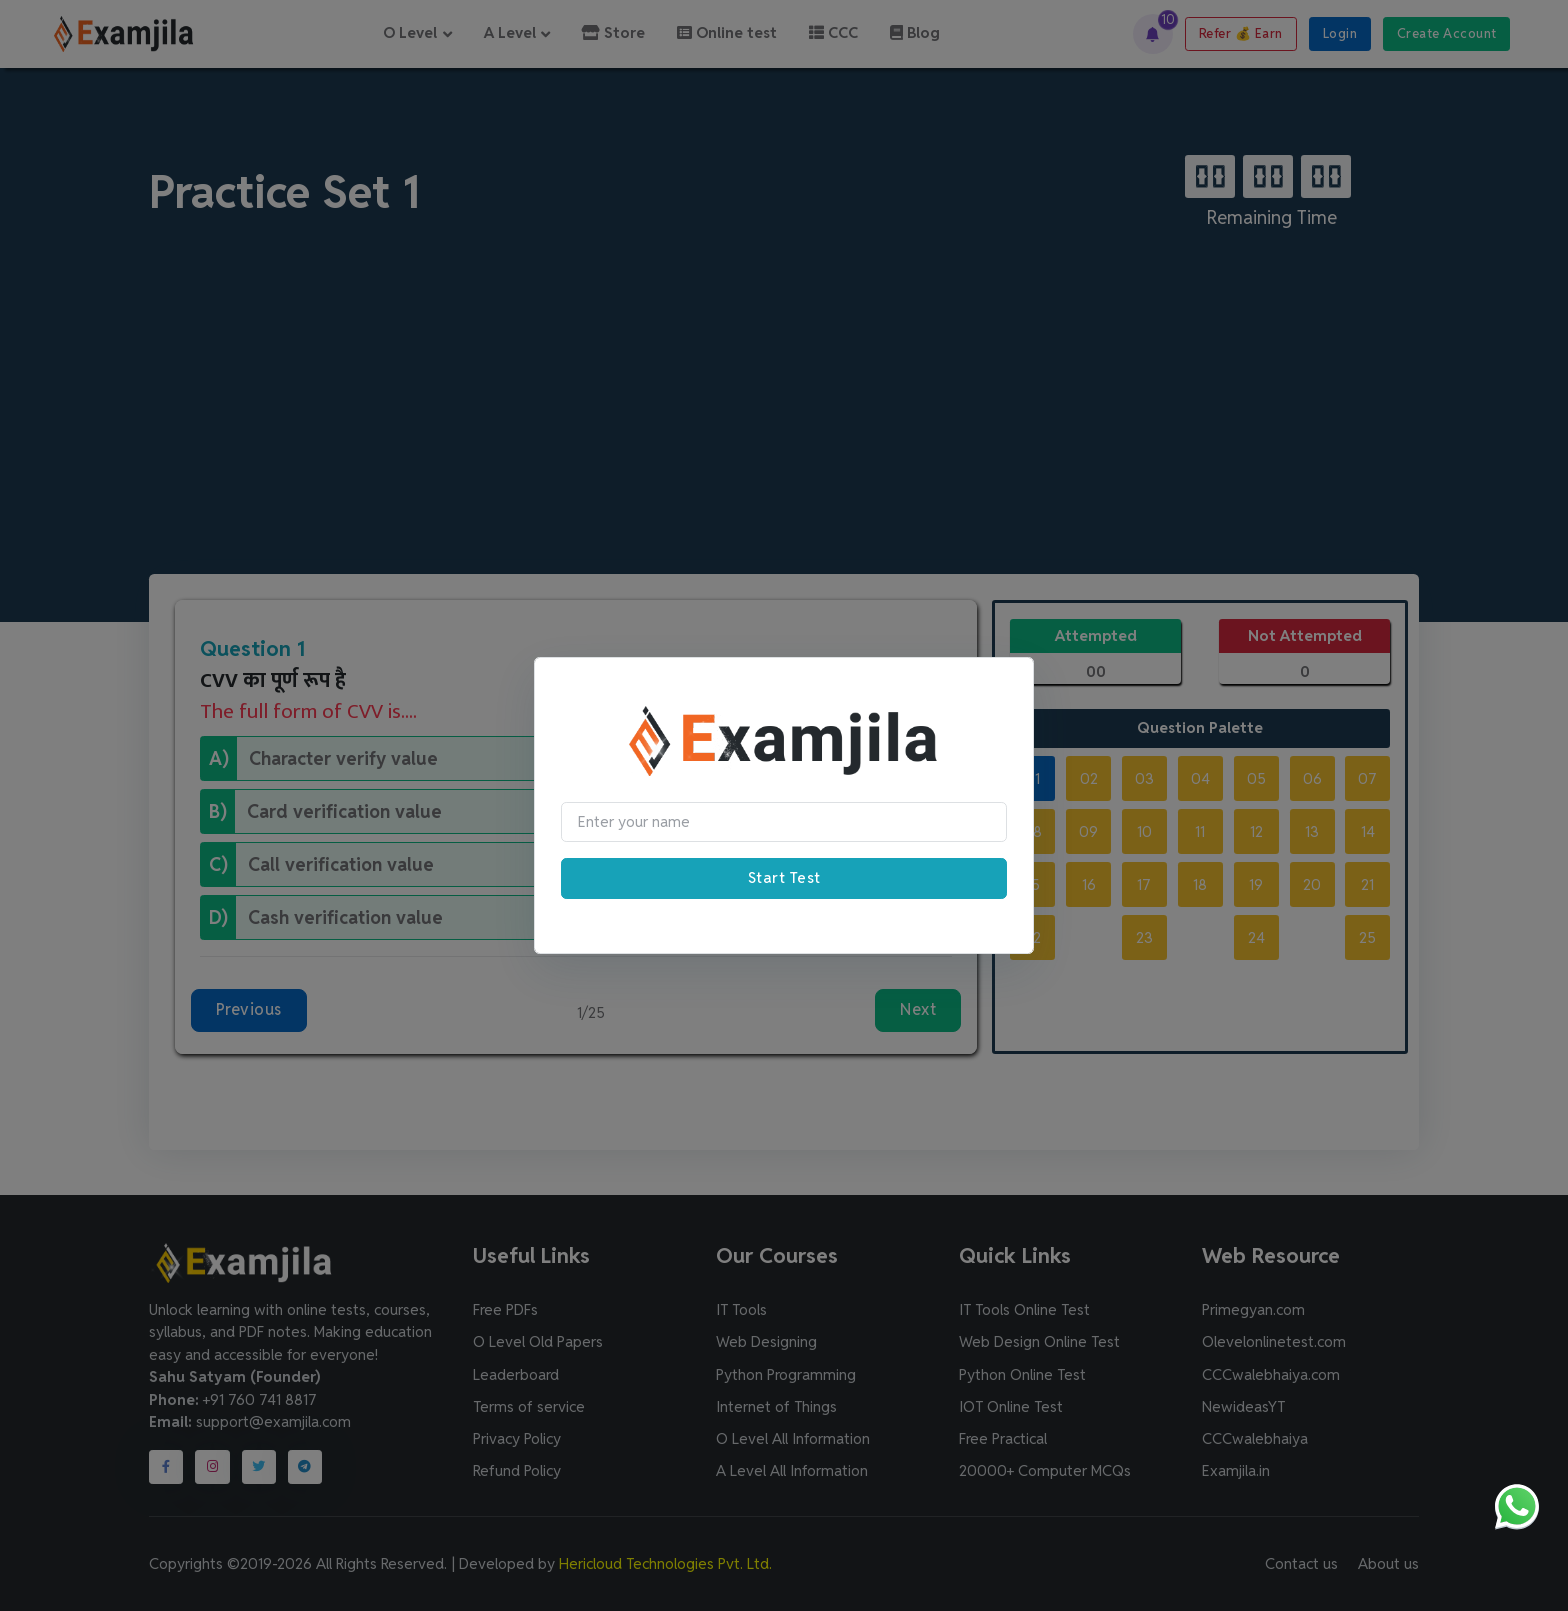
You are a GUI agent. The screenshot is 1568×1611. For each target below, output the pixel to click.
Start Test (784, 877)
